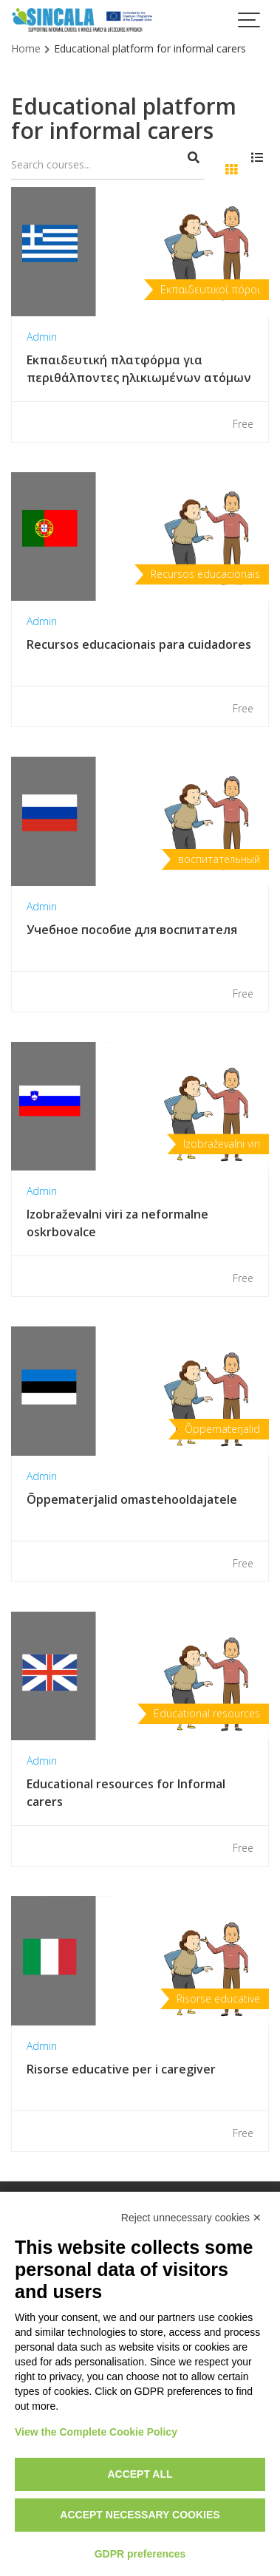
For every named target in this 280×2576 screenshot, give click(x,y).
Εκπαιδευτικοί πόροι (210, 289)
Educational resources (207, 1713)
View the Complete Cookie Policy (96, 2432)
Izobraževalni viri (221, 1144)
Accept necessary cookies (139, 2515)
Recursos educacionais (205, 574)
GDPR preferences (140, 2554)
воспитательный (219, 859)
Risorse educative (218, 1998)
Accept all (139, 2474)
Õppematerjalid (222, 1429)
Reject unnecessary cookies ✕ (191, 2218)
